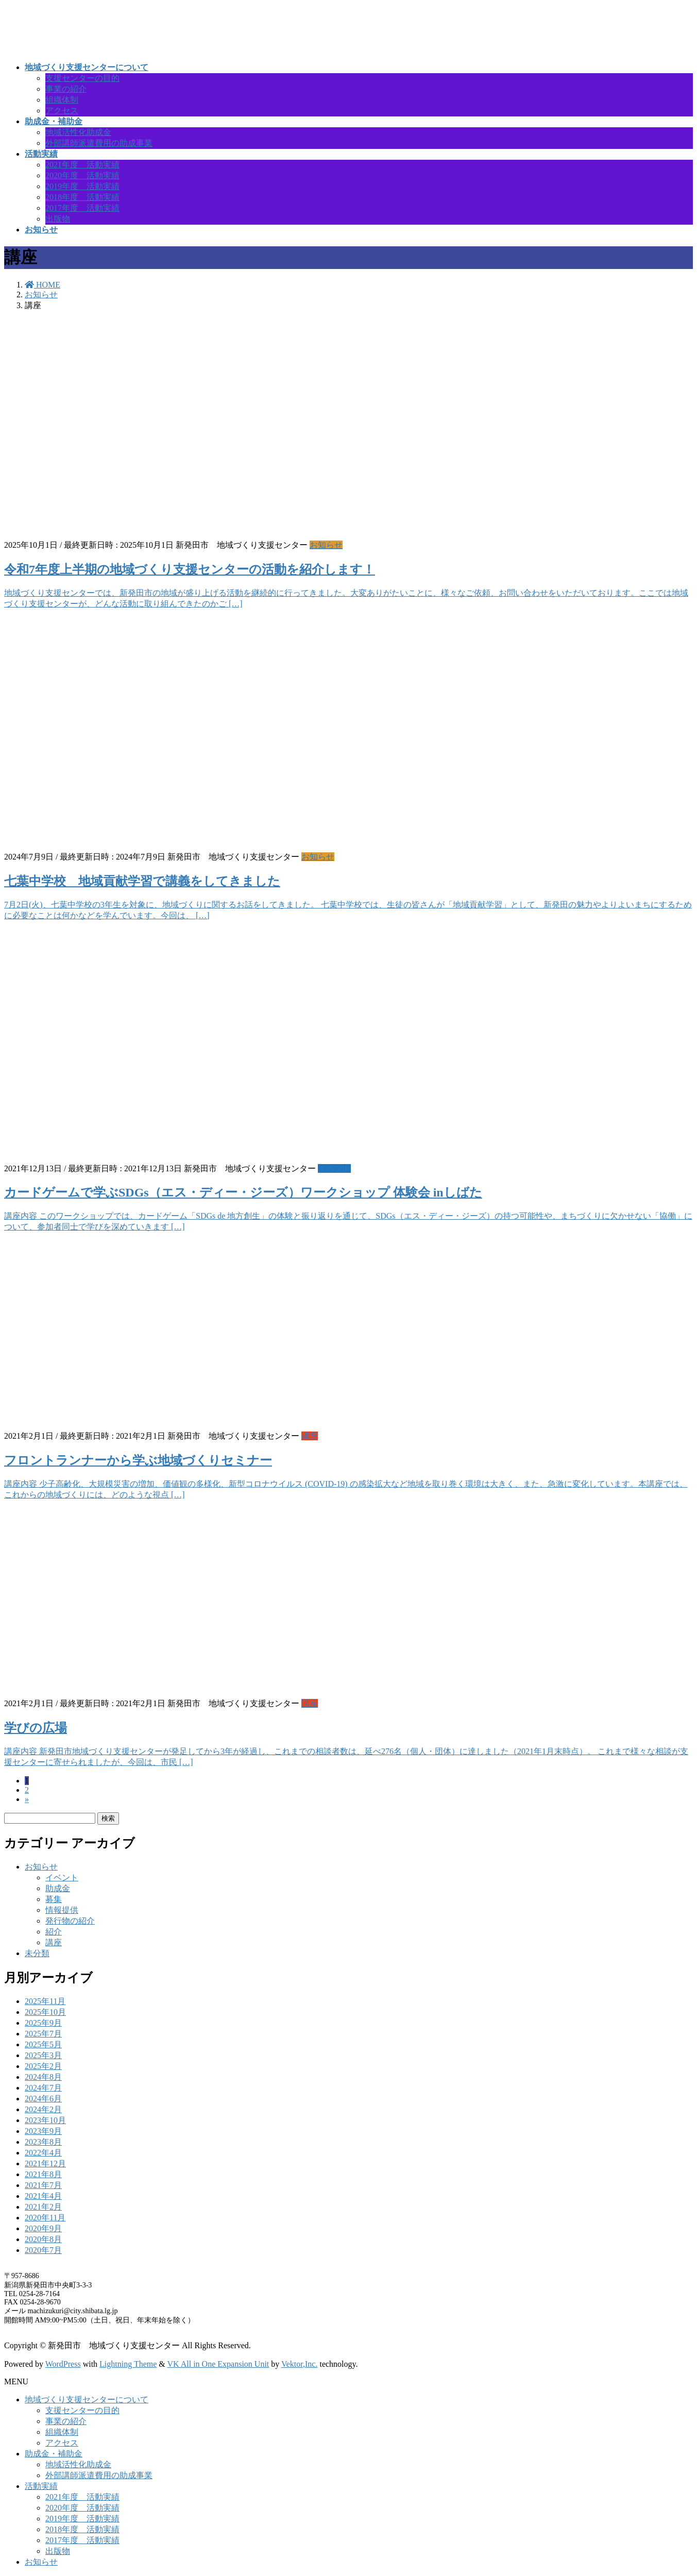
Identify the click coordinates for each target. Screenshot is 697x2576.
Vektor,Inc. (299, 2364)
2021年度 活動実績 (82, 164)
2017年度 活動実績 (82, 208)
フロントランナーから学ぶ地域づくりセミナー (138, 1460)
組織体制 (61, 99)
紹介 (53, 1931)
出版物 (57, 218)
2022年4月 (43, 2152)
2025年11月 (45, 2001)
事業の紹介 (66, 89)
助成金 (57, 1888)
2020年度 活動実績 (82, 175)
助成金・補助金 (53, 2453)
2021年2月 (43, 2206)
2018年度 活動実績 (82, 197)
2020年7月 (43, 2250)
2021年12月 (45, 2163)
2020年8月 (43, 2239)
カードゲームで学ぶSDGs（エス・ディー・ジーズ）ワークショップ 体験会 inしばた (243, 1192)
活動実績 (41, 2486)
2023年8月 (43, 2141)
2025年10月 (45, 2012)
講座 (309, 1436)
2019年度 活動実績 (82, 186)
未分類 (37, 1953)
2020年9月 (43, 2228)
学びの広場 (35, 1728)
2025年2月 (43, 2066)
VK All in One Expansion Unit (218, 2364)
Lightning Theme (128, 2364)
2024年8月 (43, 2077)
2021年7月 (43, 2185)
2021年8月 (43, 2174)
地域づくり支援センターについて (86, 2399)
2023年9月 (43, 2131)
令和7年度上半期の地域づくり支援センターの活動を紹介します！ (189, 569)
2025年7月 (43, 2033)
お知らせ (326, 545)
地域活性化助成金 (78, 132)
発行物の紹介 (70, 1920)
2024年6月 (43, 2098)
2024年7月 (43, 2087)
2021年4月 (43, 2196)
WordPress (63, 2364)
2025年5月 (43, 2044)
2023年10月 (45, 2120)
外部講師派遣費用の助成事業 (98, 143)
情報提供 (61, 1910)
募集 (53, 1899)
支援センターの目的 (82, 78)
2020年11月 (45, 2217)
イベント (334, 1168)
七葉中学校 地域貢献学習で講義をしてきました (142, 881)
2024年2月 (43, 2109)
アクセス (61, 110)
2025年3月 (43, 2055)
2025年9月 (43, 2022)
